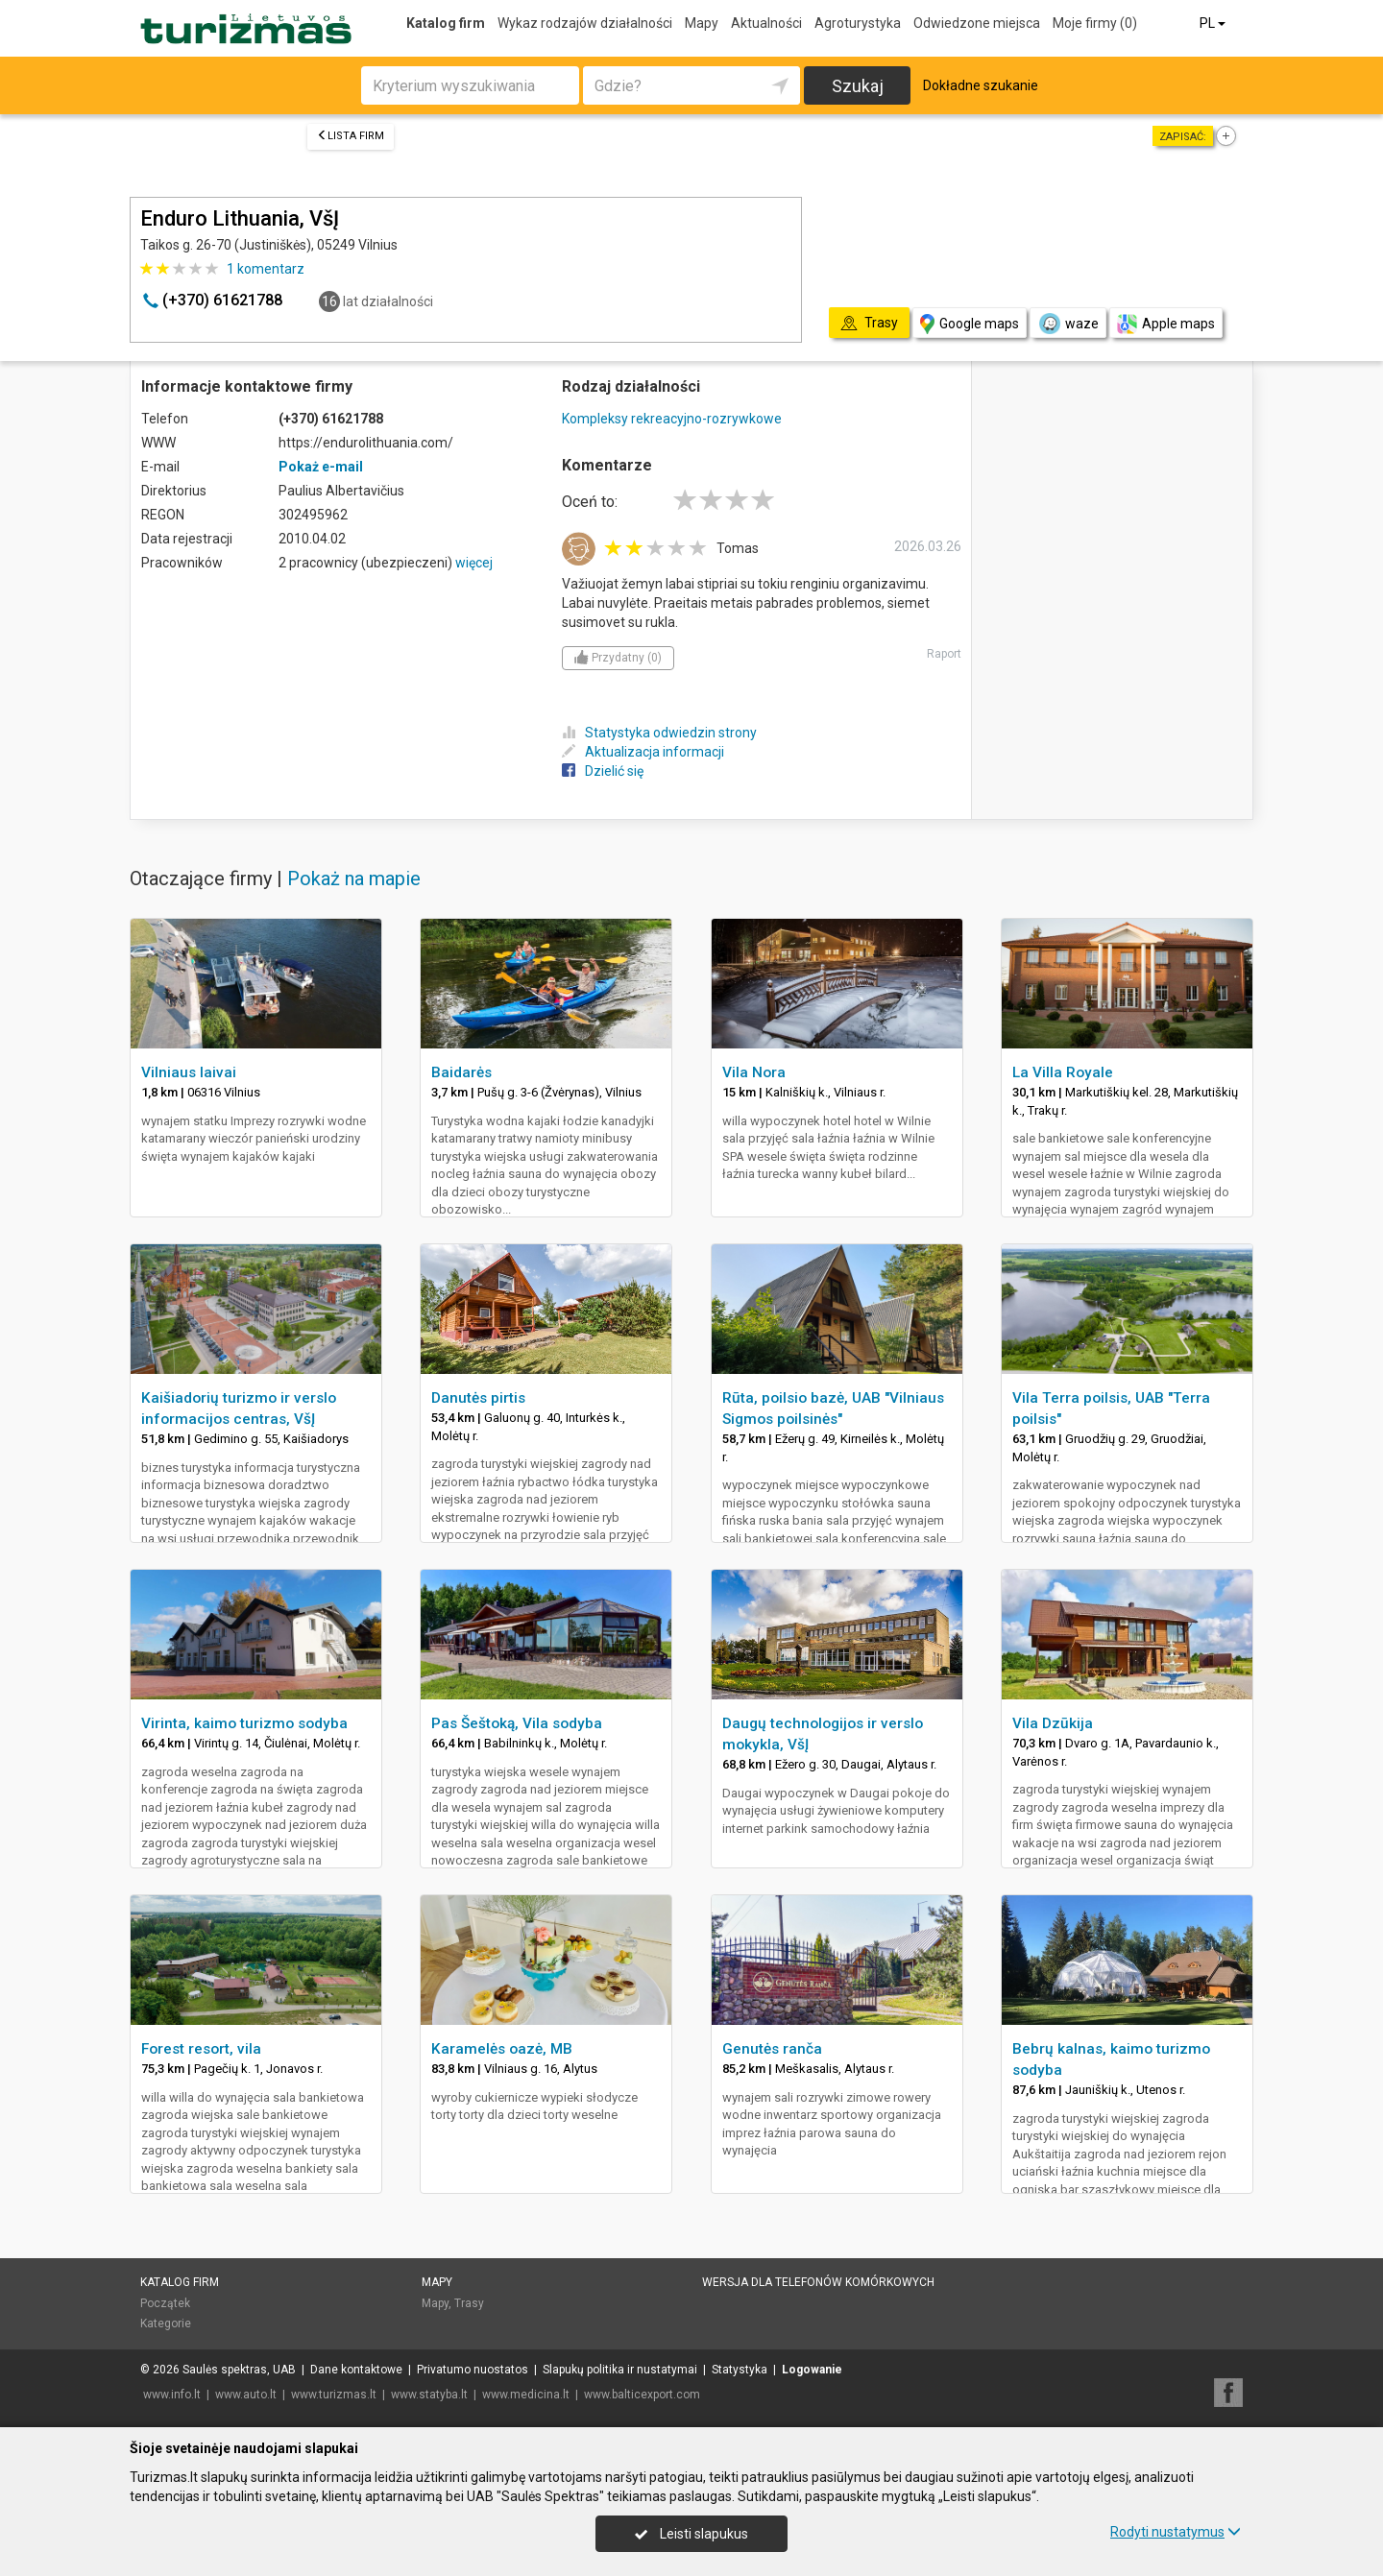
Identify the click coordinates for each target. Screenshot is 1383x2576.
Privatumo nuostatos (472, 2369)
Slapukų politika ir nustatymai (620, 2369)
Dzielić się (602, 771)
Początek (165, 2303)
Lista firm (350, 136)
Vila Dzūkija (1052, 1723)
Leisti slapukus (691, 2533)
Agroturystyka (857, 23)
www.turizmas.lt (333, 2394)
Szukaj (858, 86)
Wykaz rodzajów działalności (584, 23)
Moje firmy (1095, 23)
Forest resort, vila (201, 2049)
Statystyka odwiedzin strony (659, 732)
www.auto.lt (246, 2394)
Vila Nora (754, 1072)
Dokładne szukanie (980, 85)
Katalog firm (445, 23)
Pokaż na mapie (354, 878)
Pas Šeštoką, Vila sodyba (516, 1723)
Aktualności (766, 23)
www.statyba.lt (429, 2394)
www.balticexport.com (642, 2394)
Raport (944, 654)
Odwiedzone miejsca (976, 23)
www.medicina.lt (526, 2394)
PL (1214, 23)
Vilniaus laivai (188, 1072)
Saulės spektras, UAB (239, 2369)
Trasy (469, 2303)
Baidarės (461, 1072)
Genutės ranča (772, 2049)
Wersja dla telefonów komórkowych (818, 2282)
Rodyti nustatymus (1175, 2532)
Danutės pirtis (478, 1398)
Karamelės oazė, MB (501, 2049)
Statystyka (739, 2369)
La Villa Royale (1062, 1072)
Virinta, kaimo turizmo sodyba (244, 1723)
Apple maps (1166, 324)
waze (1068, 323)
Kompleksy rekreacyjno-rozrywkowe (672, 418)
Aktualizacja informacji (643, 751)
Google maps (969, 324)
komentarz (265, 269)
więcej (474, 562)
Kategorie (165, 2323)
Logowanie (812, 2369)
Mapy (701, 23)
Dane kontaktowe (356, 2369)
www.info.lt (172, 2394)
